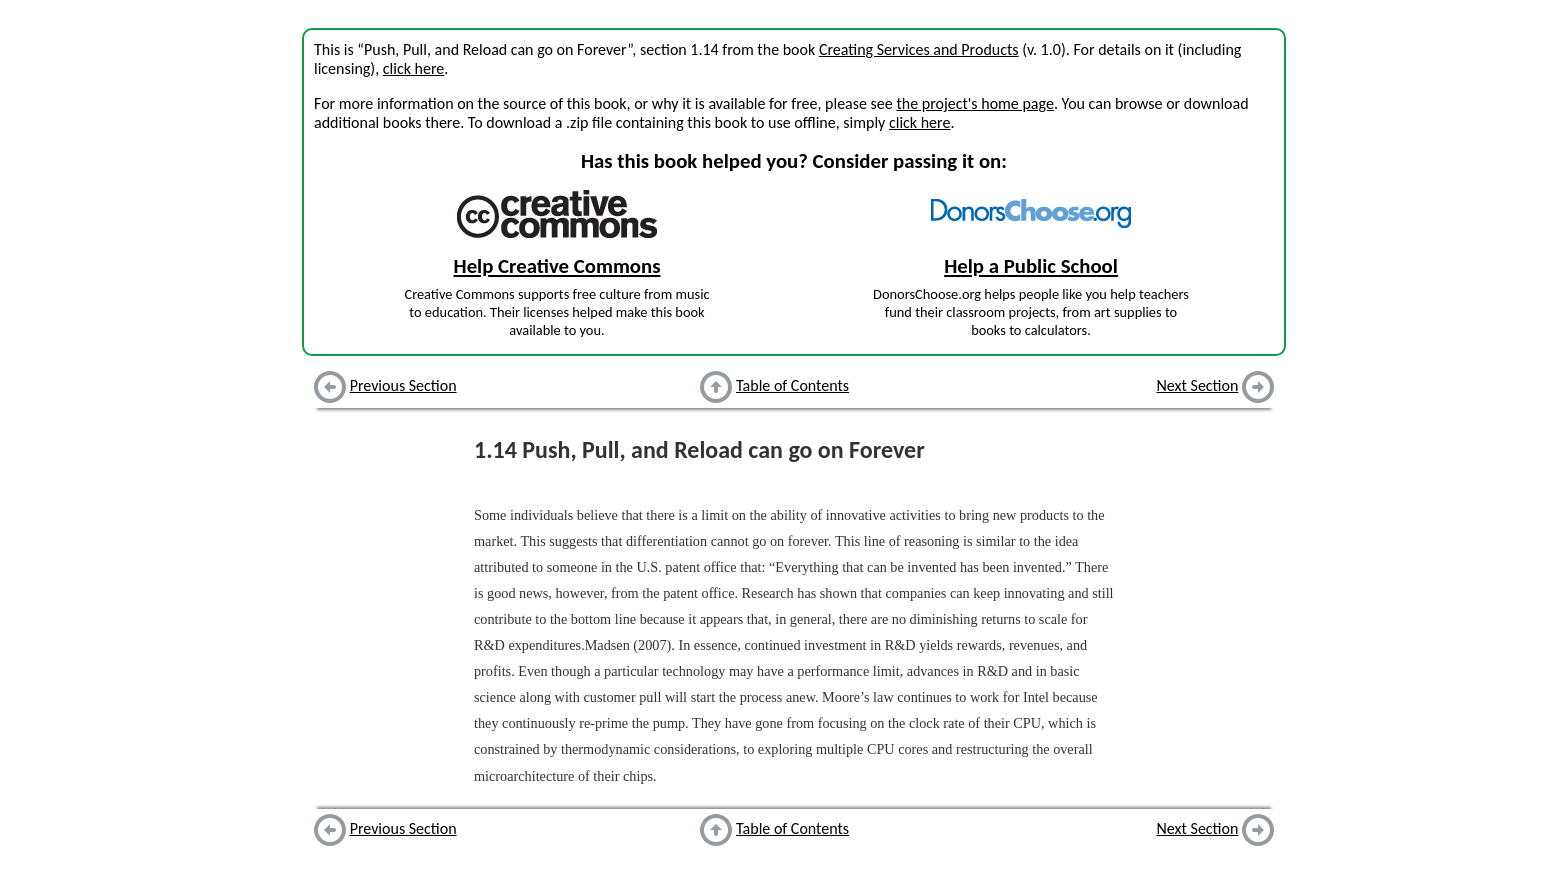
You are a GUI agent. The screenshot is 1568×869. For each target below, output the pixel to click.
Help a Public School (1031, 266)
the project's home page (974, 103)
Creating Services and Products (919, 49)
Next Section (1198, 385)
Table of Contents (792, 385)
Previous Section (403, 385)
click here (413, 68)
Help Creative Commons (557, 266)
